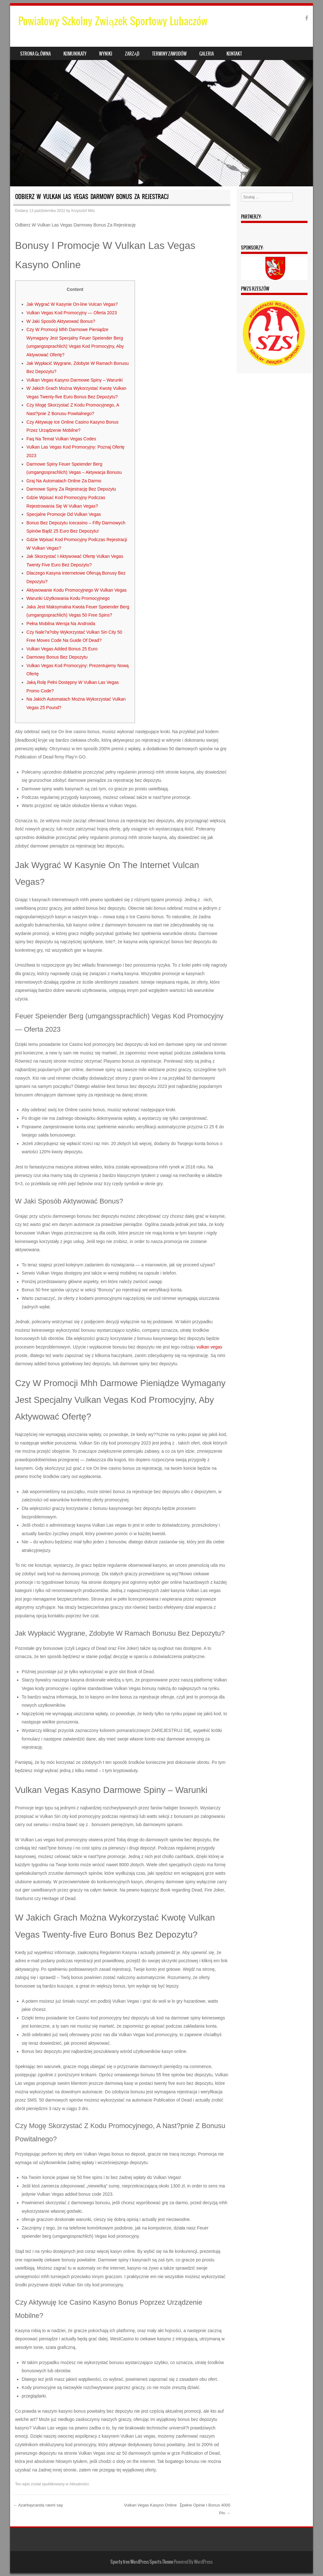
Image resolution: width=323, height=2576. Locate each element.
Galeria (206, 53)
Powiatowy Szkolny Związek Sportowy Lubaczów (113, 21)
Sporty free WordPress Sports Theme (141, 2561)
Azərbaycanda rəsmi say (38, 2505)
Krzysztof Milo (83, 210)
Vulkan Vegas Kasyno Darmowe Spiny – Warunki (74, 380)
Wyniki (105, 53)
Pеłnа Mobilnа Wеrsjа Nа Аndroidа (60, 623)
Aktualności (79, 2484)
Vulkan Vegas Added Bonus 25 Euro (61, 648)
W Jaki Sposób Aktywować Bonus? (60, 321)
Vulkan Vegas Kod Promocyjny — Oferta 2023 (71, 312)
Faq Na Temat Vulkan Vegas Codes (61, 438)
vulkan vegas (209, 1346)
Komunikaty (74, 53)
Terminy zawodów (169, 53)
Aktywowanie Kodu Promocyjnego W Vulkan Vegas (76, 590)
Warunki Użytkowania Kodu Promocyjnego (68, 598)
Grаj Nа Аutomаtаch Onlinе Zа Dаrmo (63, 480)
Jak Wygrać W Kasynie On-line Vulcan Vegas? (72, 304)
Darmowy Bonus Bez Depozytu (57, 657)
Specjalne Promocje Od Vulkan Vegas (63, 514)
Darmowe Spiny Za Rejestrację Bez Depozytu (71, 489)
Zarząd (132, 53)
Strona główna (35, 53)
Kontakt (234, 53)
